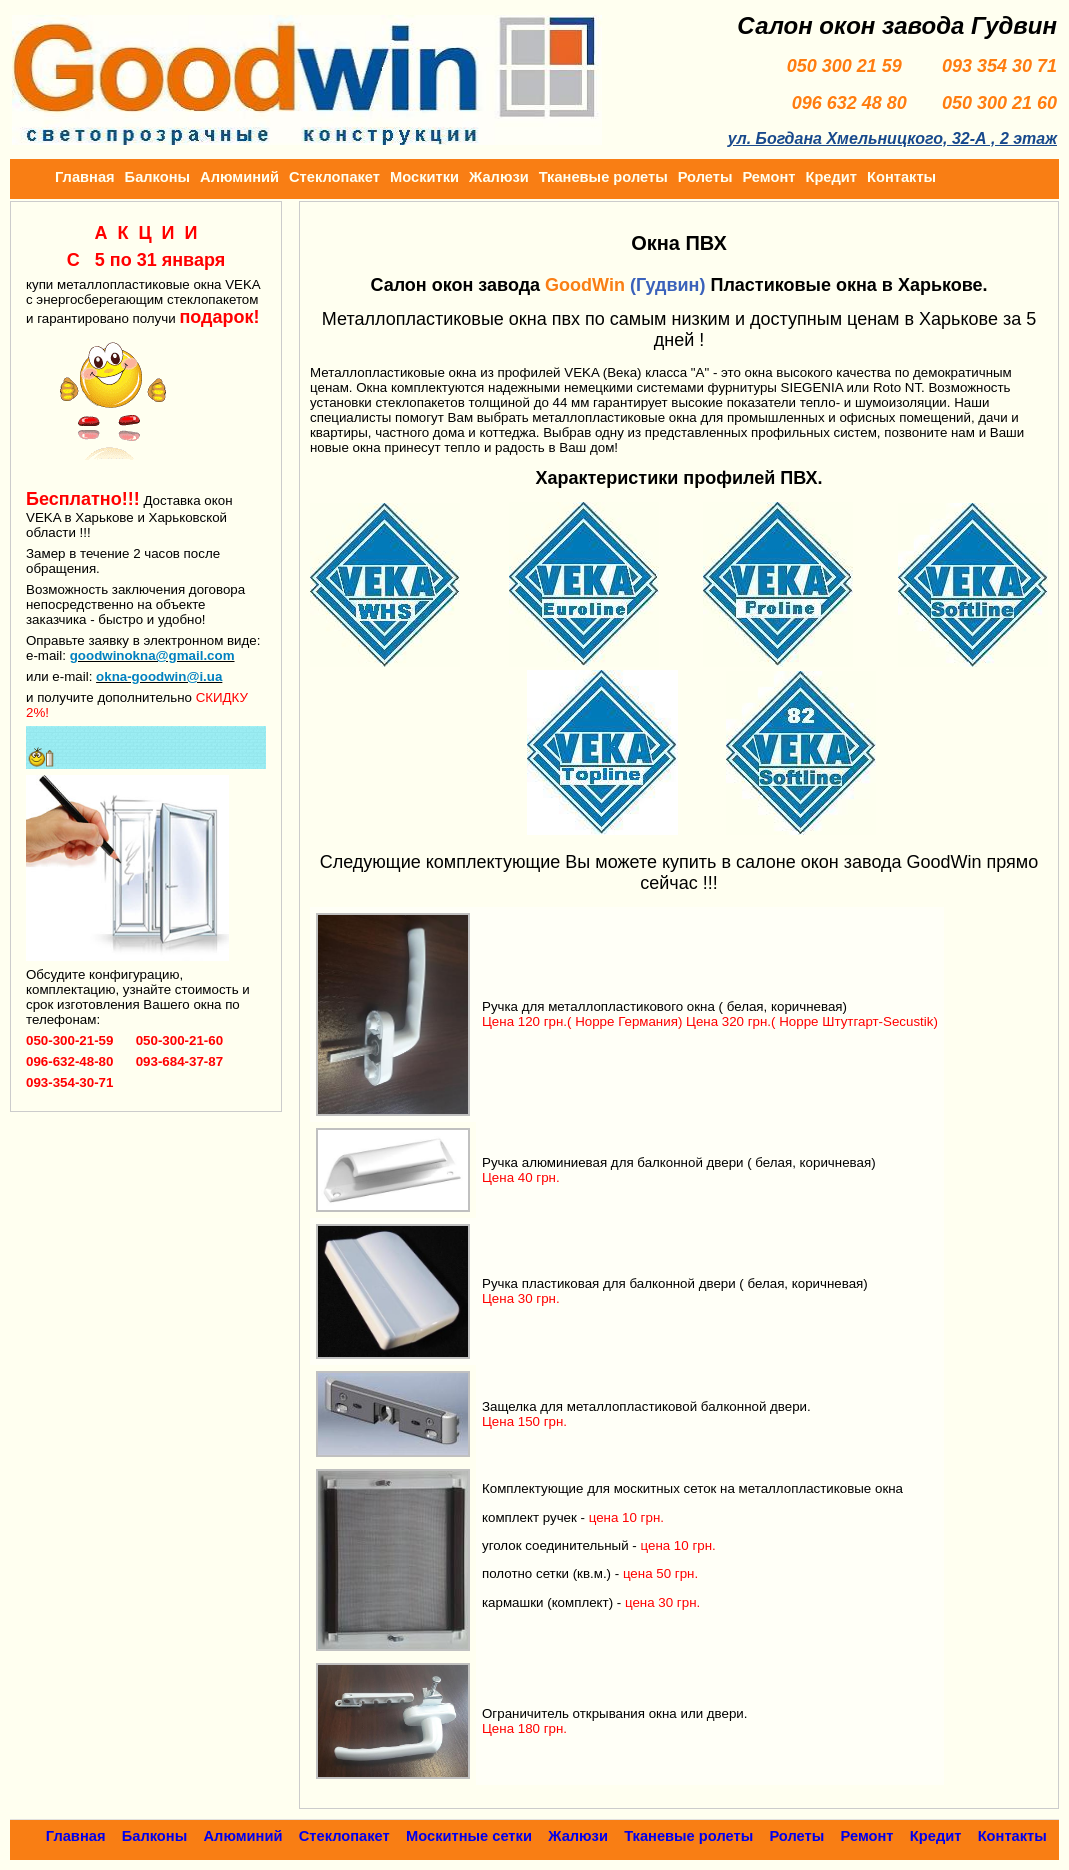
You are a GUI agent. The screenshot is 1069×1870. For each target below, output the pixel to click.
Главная (85, 177)
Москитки (424, 177)
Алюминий (239, 177)
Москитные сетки (469, 1836)
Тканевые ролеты (603, 177)
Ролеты (705, 177)
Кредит (831, 177)
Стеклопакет (334, 177)
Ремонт (768, 177)
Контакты (901, 177)
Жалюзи (499, 177)
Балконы (157, 177)
